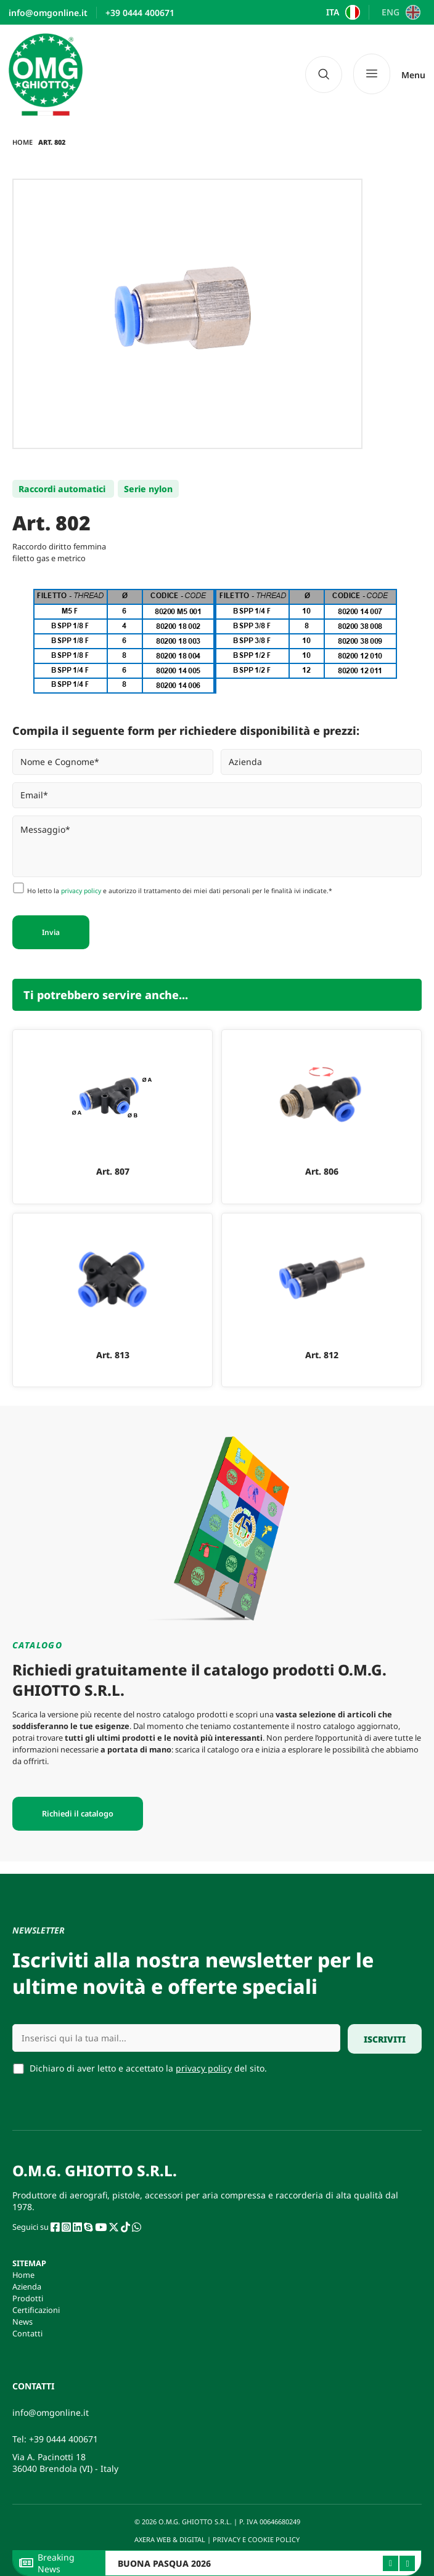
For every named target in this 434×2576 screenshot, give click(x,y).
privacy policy (81, 890)
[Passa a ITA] (342, 12)
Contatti (27, 2333)
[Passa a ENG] (399, 12)
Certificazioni (36, 2309)
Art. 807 (112, 1171)
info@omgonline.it (50, 2412)
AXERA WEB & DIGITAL (169, 2539)
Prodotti (27, 2298)
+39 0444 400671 (63, 2439)
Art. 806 (321, 1171)
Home (22, 142)
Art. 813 (112, 1355)
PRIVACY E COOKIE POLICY (257, 2539)
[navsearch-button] (323, 74)
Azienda (26, 2286)
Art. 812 (321, 1355)
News (22, 2321)
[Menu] (389, 74)
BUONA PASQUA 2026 (164, 2563)
